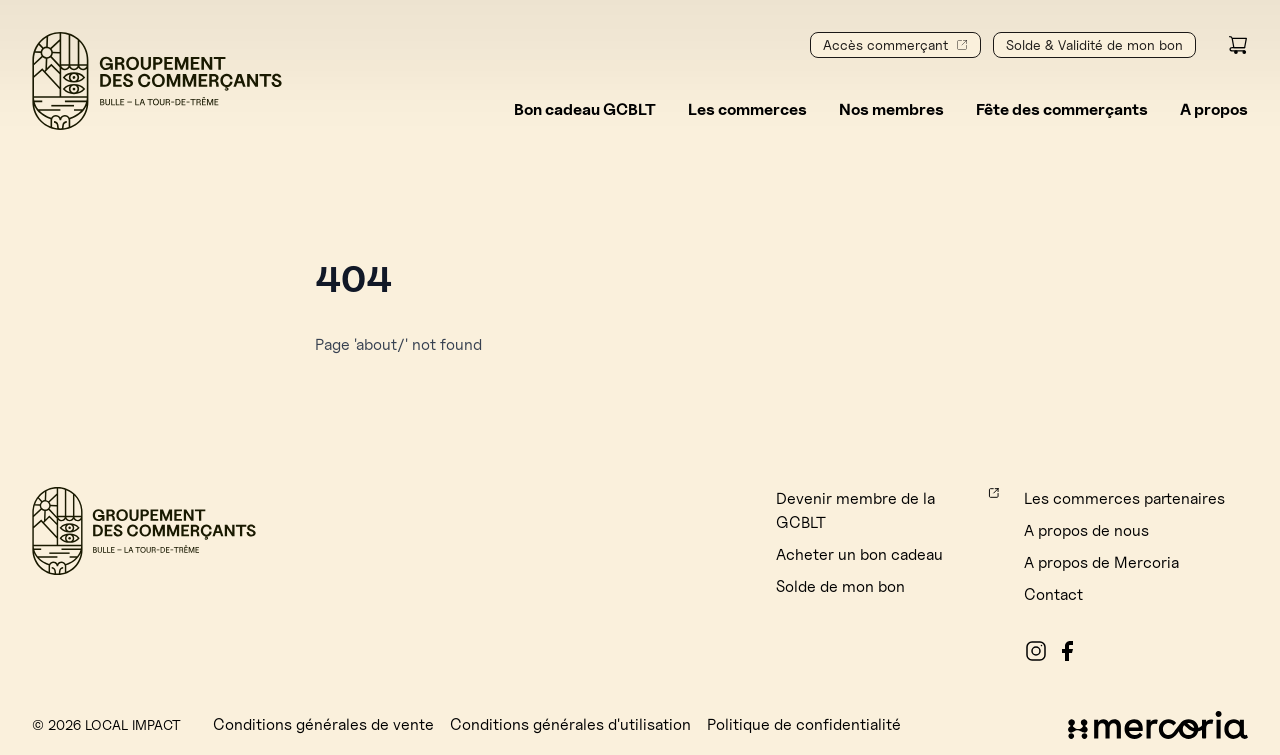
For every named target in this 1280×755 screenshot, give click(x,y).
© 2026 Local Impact (106, 724)
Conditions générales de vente (323, 724)
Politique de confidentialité (804, 724)
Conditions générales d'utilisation (570, 724)
